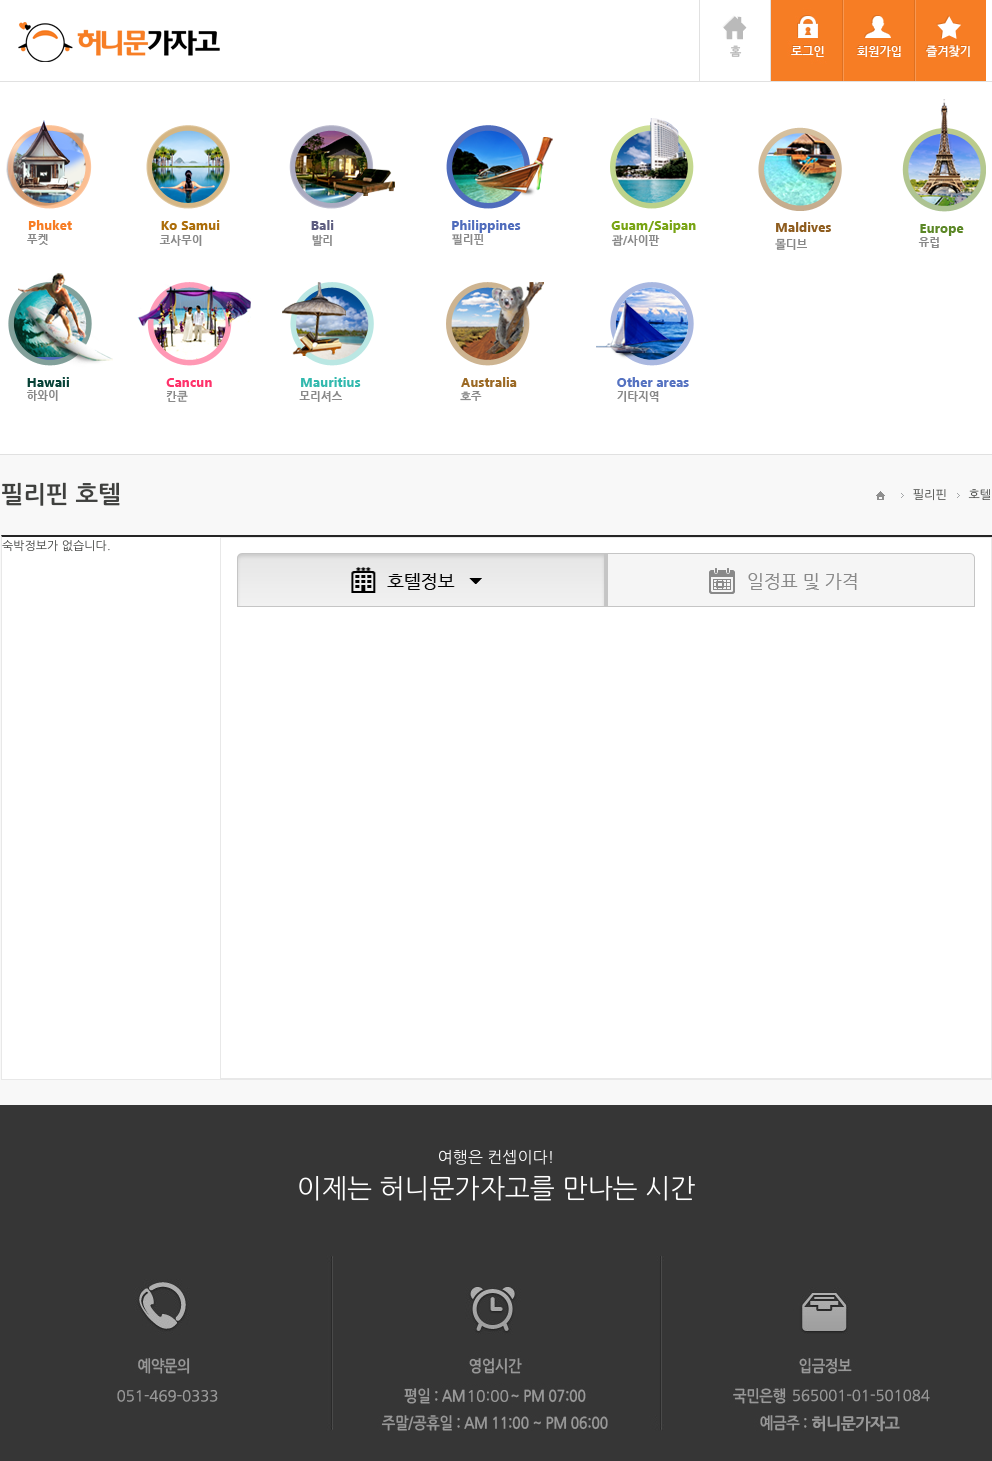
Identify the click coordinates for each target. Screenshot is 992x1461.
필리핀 (930, 495)
